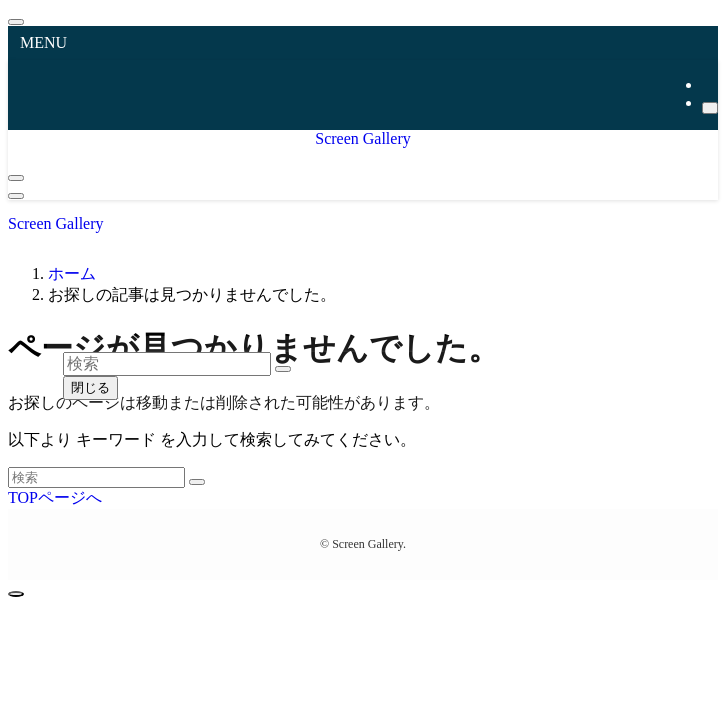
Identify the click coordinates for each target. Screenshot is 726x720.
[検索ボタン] (16, 178)
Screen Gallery (363, 138)
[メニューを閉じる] (16, 22)
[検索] (710, 108)
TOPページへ (55, 497)
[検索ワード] (96, 477)
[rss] (708, 84)
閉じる (90, 387)
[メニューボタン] (16, 196)
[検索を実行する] (197, 482)
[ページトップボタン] (16, 594)
